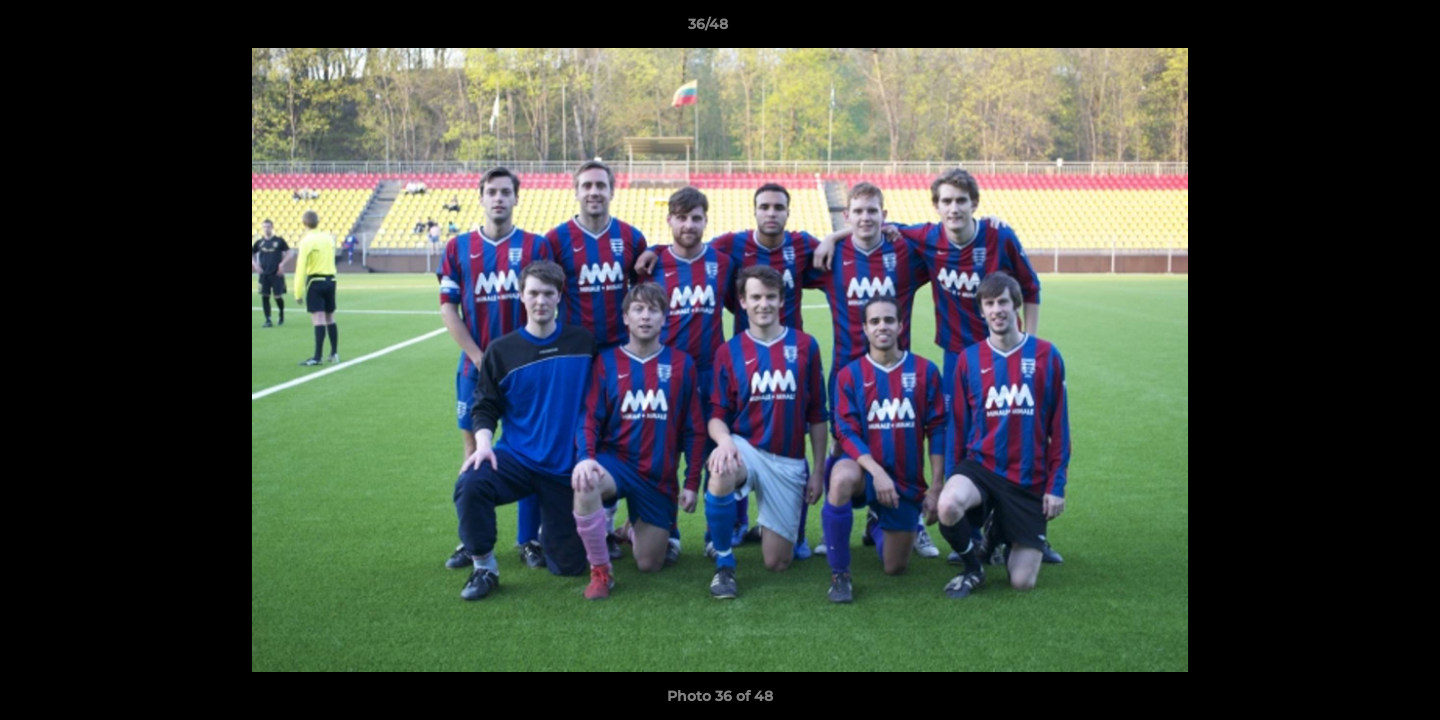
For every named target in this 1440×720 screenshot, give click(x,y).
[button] (1356, 29)
